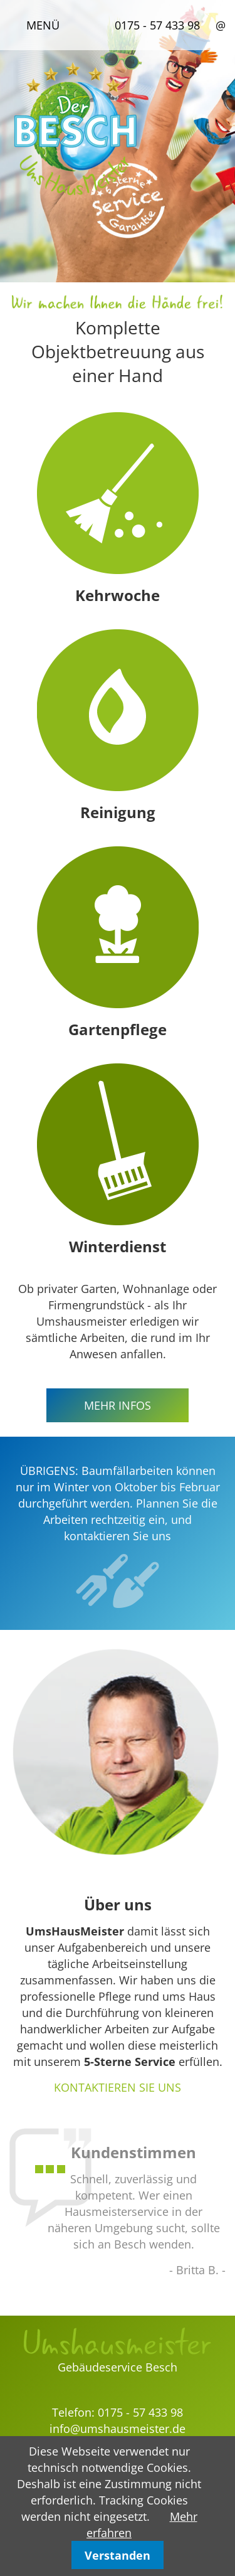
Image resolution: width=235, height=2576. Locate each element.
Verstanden (117, 2555)
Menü (43, 25)
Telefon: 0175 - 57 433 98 (117, 2412)
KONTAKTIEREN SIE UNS (117, 2087)
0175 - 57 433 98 (157, 25)
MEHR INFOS (117, 1405)
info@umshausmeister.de (117, 2428)
